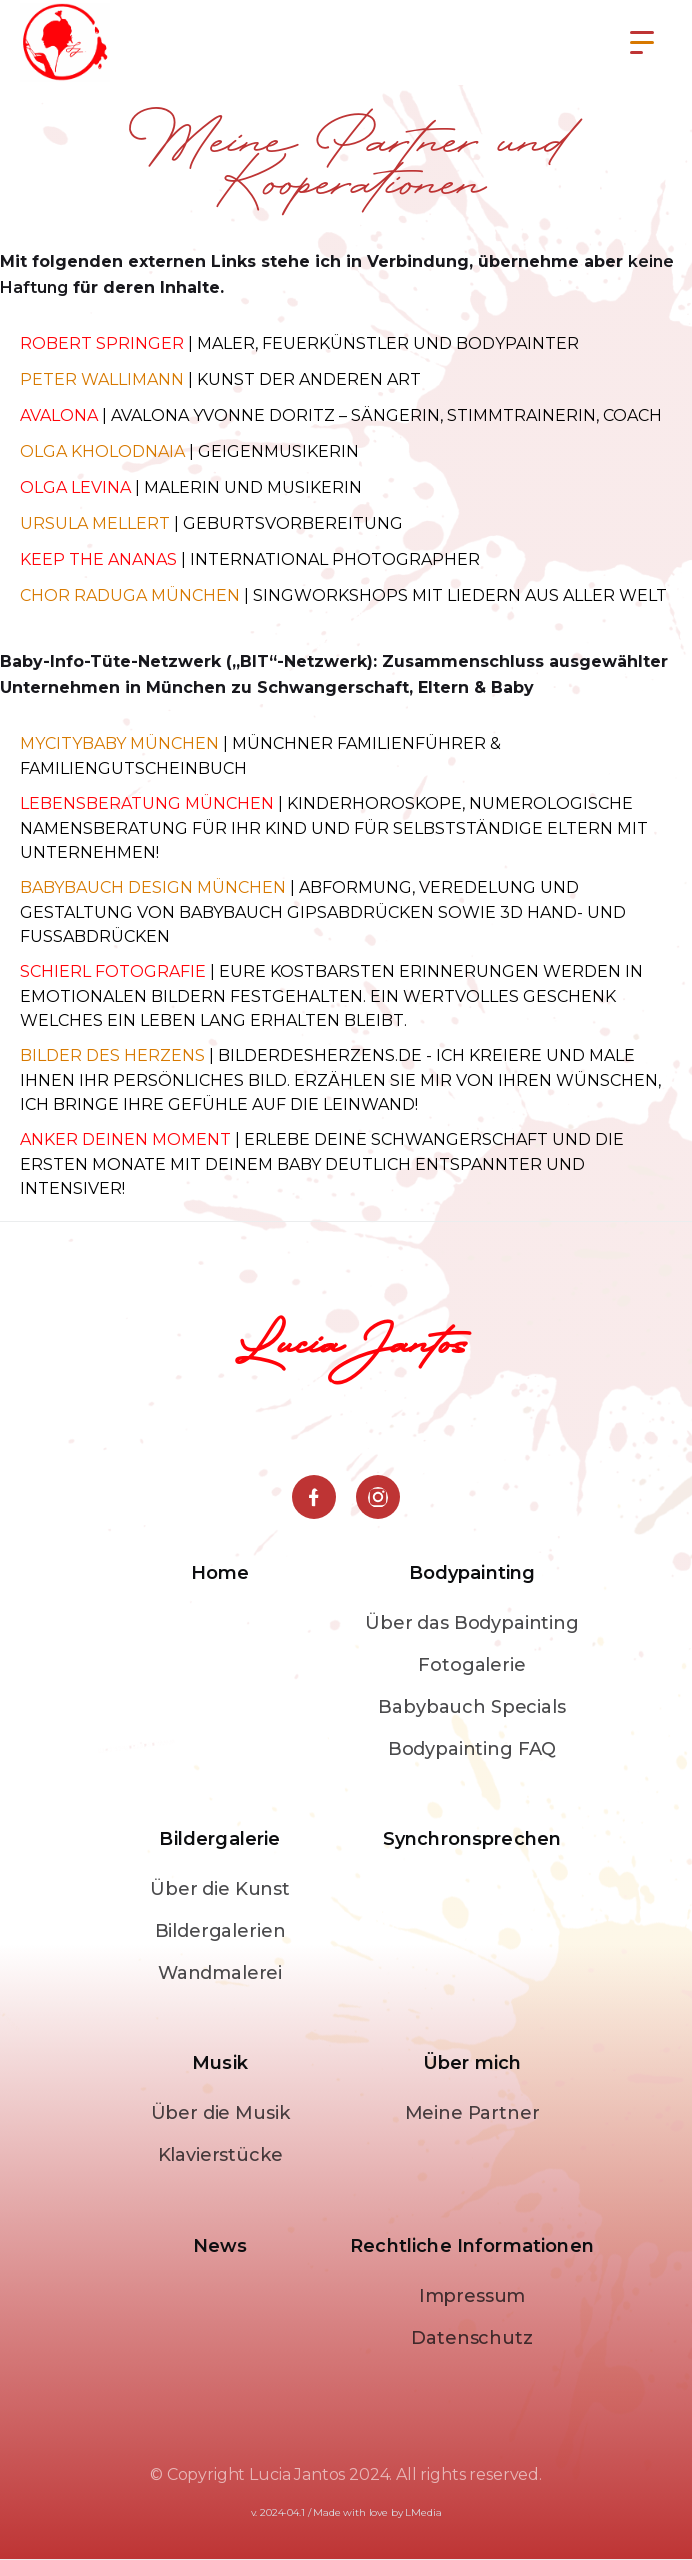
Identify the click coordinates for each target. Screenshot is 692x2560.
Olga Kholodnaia (102, 451)
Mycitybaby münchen (119, 743)
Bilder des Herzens (112, 1055)
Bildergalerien (220, 1931)
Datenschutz (471, 2338)
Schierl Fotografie (113, 971)
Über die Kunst (220, 1889)
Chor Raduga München (130, 595)
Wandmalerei (220, 1973)
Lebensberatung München (147, 803)
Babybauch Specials (471, 1707)
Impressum (472, 2296)
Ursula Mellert (95, 523)
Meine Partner (472, 2113)
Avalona (59, 415)
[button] (642, 43)
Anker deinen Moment (127, 1139)
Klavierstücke (220, 2155)
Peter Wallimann (102, 379)
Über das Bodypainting (472, 1623)
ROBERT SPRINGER (102, 343)
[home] (72, 42)
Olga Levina (75, 487)
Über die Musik (220, 2113)
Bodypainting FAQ (472, 1749)
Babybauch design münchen (153, 887)
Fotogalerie (471, 1665)
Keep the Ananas (98, 559)
